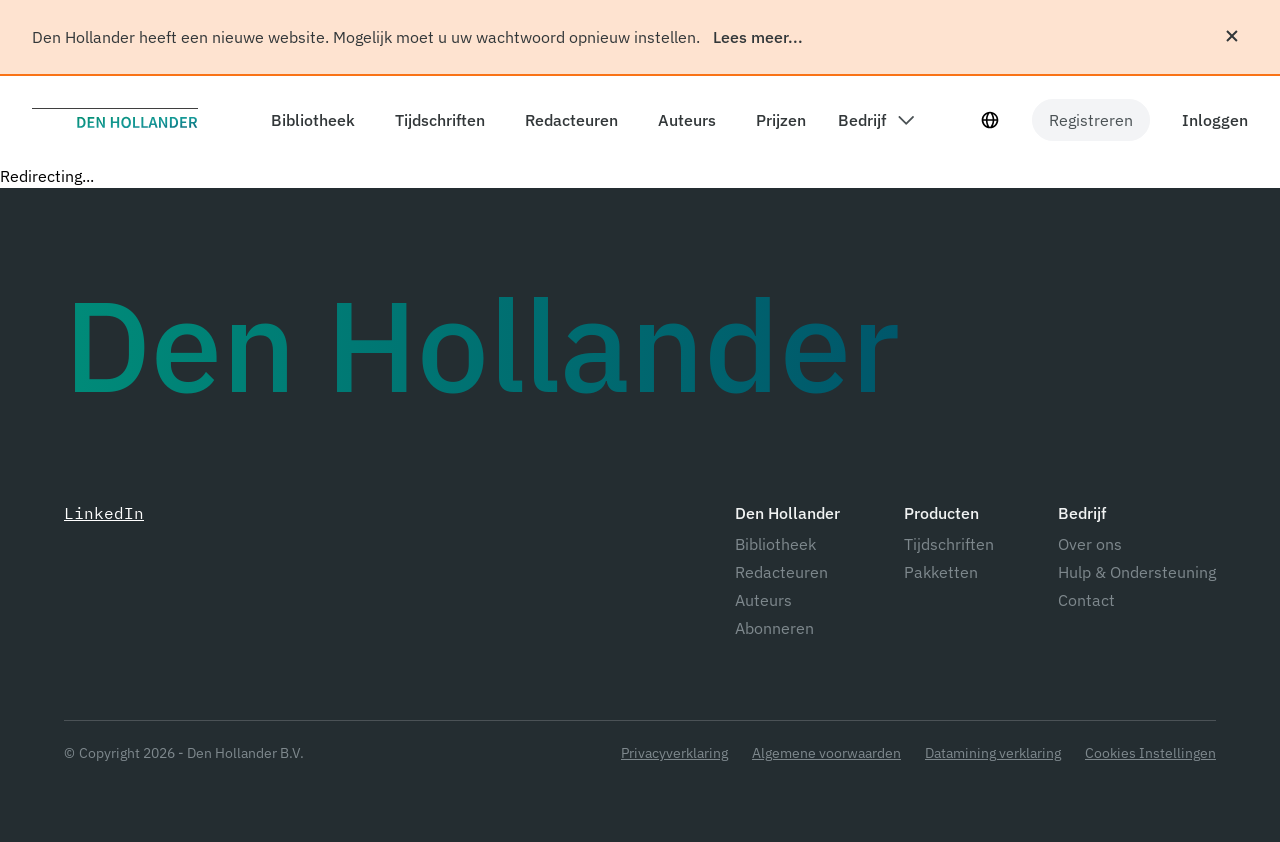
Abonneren (774, 628)
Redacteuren (781, 572)
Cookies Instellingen (1150, 753)
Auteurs (763, 600)
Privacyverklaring (674, 753)
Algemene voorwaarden (826, 753)
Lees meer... (758, 37)
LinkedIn (104, 513)
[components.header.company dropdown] (876, 120)
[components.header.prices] (777, 120)
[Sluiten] (1232, 36)
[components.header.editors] (567, 120)
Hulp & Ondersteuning (1137, 572)
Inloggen (1215, 120)
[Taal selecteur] (990, 120)
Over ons (1090, 544)
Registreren (1091, 120)
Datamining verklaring (993, 753)
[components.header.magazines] (436, 120)
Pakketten (941, 572)
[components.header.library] (309, 120)
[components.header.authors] (683, 120)
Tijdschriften (949, 544)
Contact (1086, 600)
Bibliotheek (775, 544)
